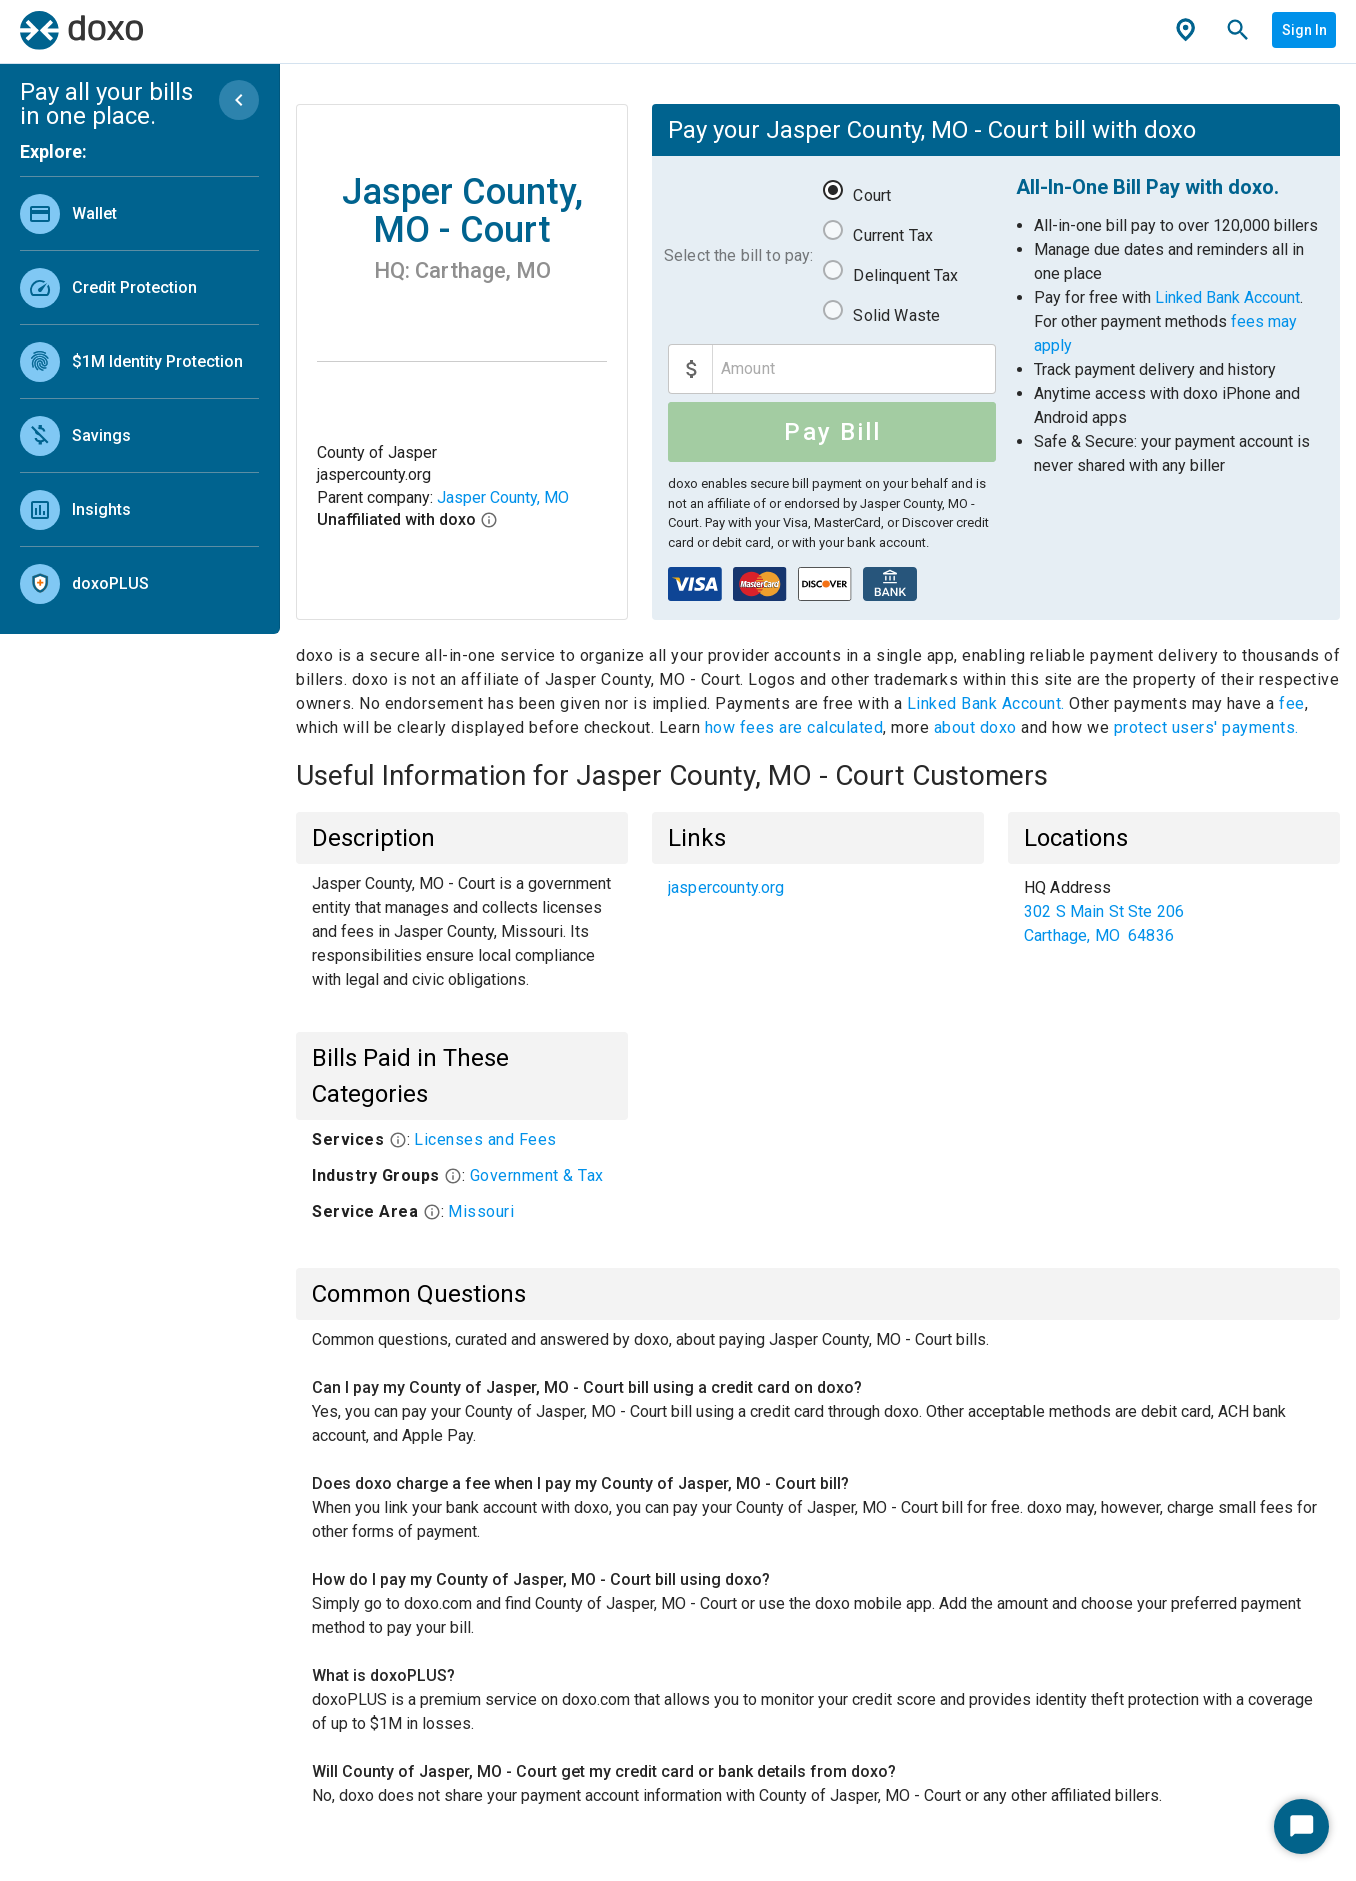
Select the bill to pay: (738, 255)
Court (872, 195)
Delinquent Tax (905, 275)
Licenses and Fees (485, 1139)
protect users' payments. (1206, 727)
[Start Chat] (1301, 1826)
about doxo (975, 727)
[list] (139, 394)
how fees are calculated (794, 727)
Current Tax (893, 235)
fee (1292, 703)
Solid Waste (896, 315)
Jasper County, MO (503, 497)
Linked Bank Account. (988, 703)
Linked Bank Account (1227, 297)
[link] (139, 213)
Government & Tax (537, 1175)
